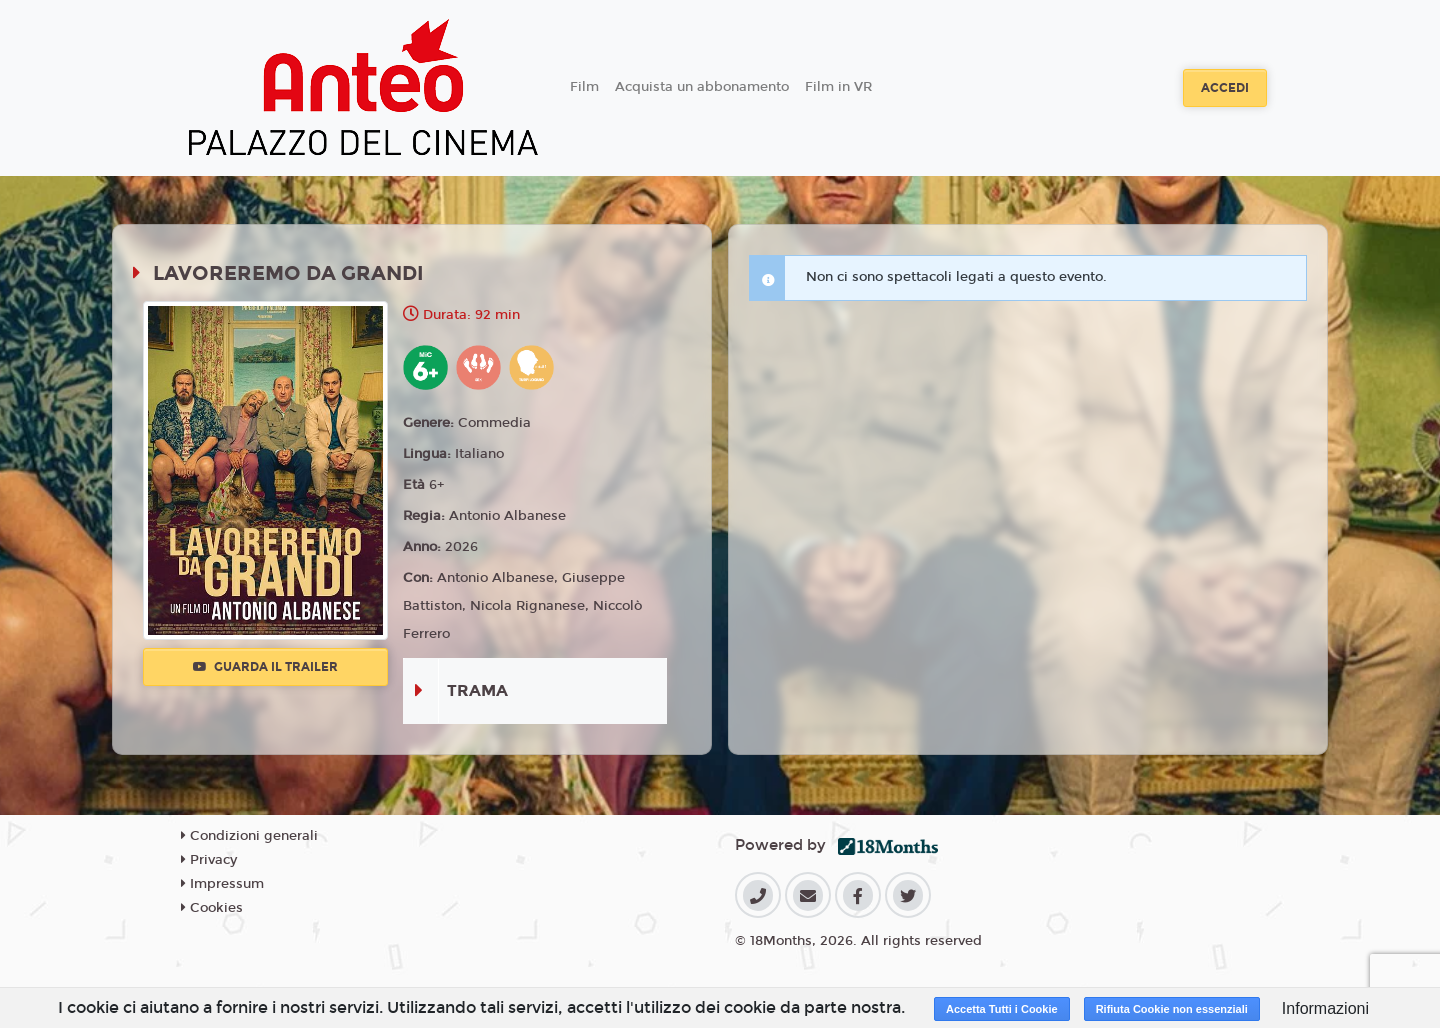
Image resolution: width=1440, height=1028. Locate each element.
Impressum (222, 884)
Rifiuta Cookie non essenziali (1172, 1009)
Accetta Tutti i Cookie (1002, 1009)
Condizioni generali (249, 836)
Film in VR (838, 87)
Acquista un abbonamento (702, 87)
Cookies (212, 908)
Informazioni (1325, 1008)
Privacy (209, 860)
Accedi (1225, 88)
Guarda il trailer (265, 667)
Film (584, 87)
